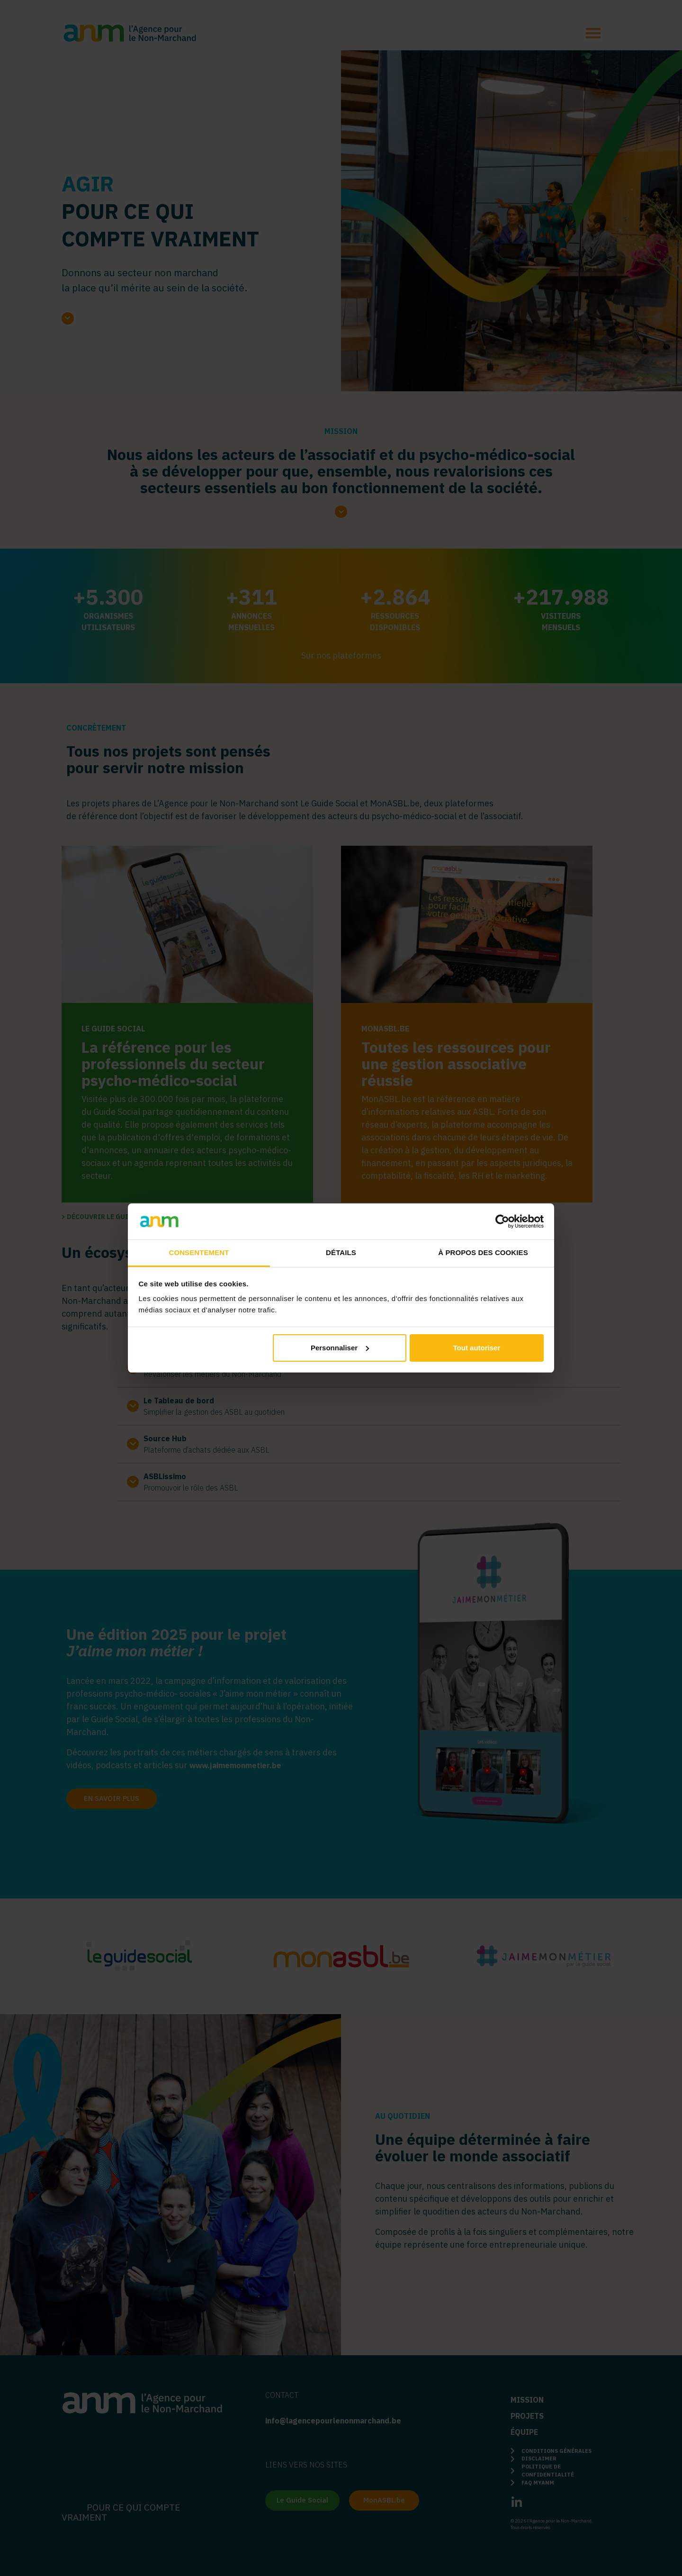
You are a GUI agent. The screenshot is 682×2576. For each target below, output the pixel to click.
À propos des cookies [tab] (483, 1252)
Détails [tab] (341, 1252)
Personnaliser (340, 1348)
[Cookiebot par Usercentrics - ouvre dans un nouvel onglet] (502, 1221)
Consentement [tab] (199, 1252)
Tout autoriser (477, 1348)
